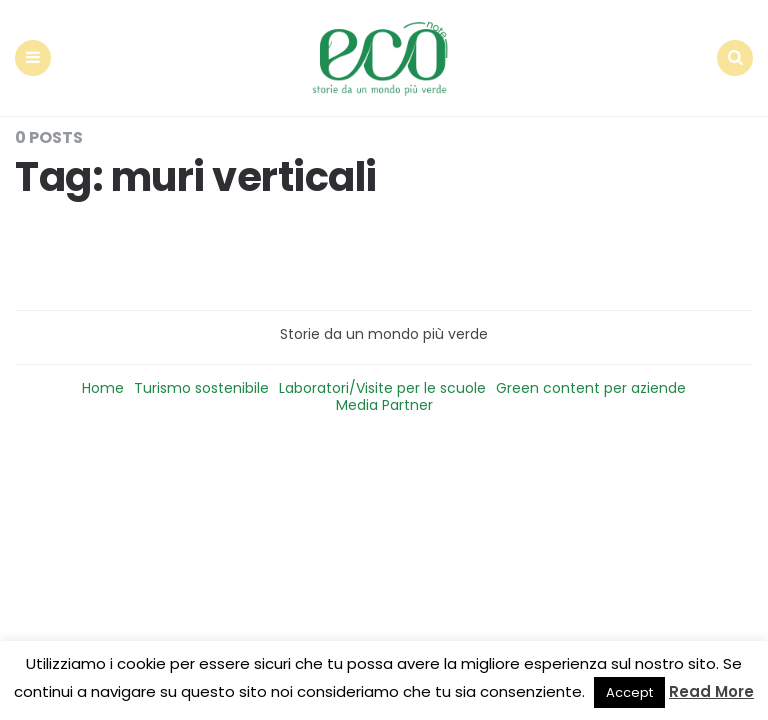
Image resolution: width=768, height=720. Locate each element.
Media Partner (384, 405)
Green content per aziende (591, 388)
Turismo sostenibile (201, 388)
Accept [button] (629, 692)
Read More (711, 691)
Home (103, 388)
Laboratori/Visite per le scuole (382, 388)
